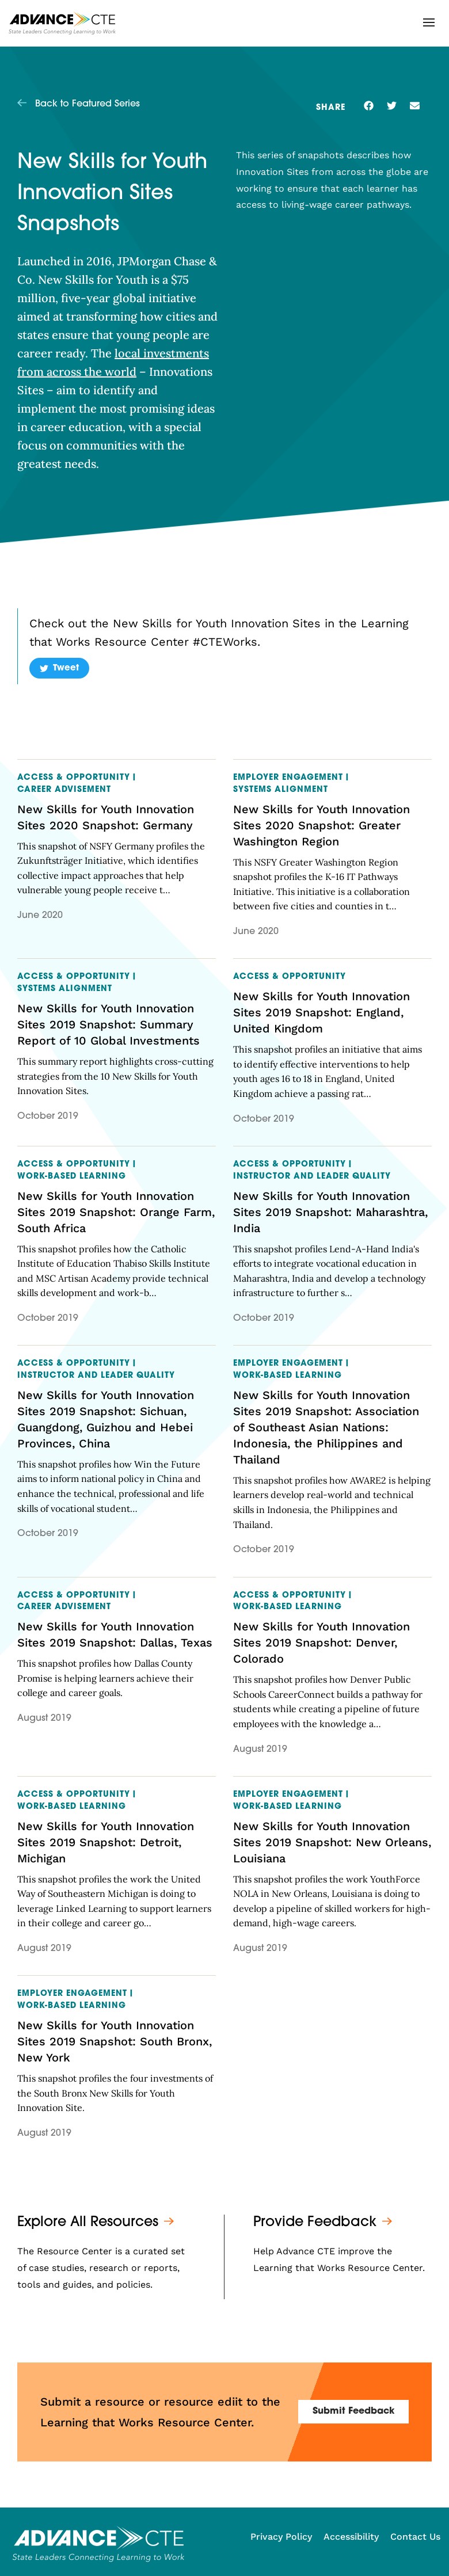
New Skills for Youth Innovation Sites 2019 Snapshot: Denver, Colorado (321, 1642)
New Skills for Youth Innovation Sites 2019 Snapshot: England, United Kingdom (321, 1012)
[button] (429, 22)
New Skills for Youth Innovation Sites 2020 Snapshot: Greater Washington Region (321, 825)
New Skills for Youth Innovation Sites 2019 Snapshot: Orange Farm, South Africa (116, 1212)
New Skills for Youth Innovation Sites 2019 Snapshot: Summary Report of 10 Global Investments (108, 1024)
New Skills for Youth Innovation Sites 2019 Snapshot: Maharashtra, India (330, 1212)
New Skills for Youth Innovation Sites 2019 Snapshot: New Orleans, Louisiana (332, 1842)
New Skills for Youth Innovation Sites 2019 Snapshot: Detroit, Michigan (105, 1842)
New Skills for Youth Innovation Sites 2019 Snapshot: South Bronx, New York (114, 2041)
